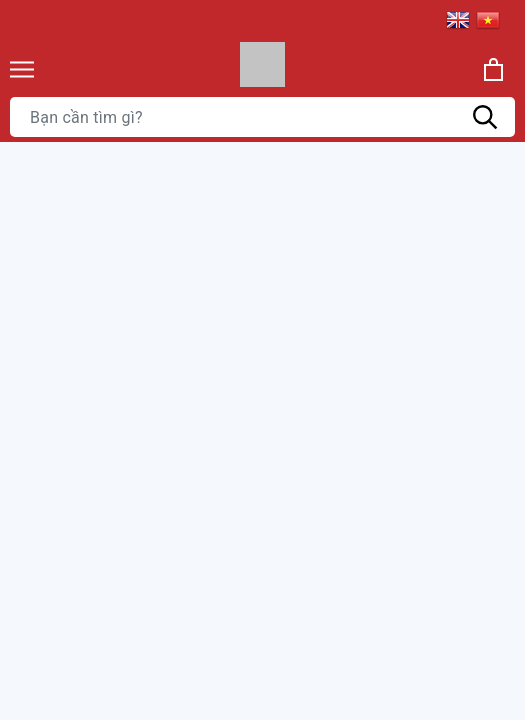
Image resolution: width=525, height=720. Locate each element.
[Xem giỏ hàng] (493, 69)
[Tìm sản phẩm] (262, 117)
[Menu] (22, 69)
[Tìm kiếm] (485, 117)
